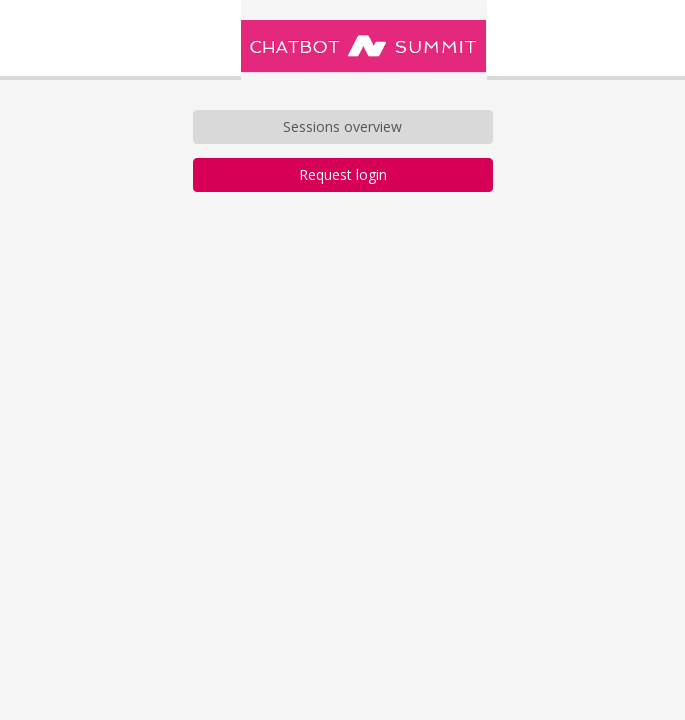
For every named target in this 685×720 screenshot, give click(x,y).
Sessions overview (342, 126)
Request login (343, 174)
